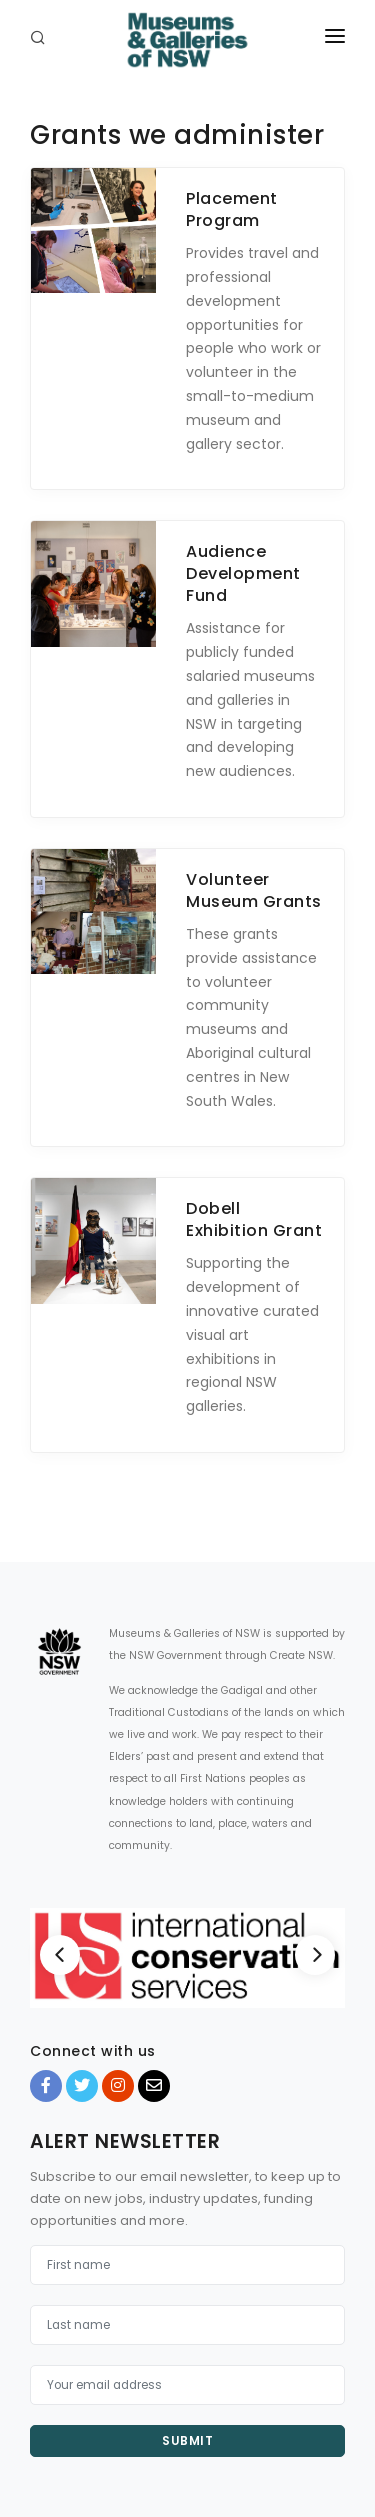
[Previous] (60, 1955)
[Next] (315, 1955)
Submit (187, 2440)
